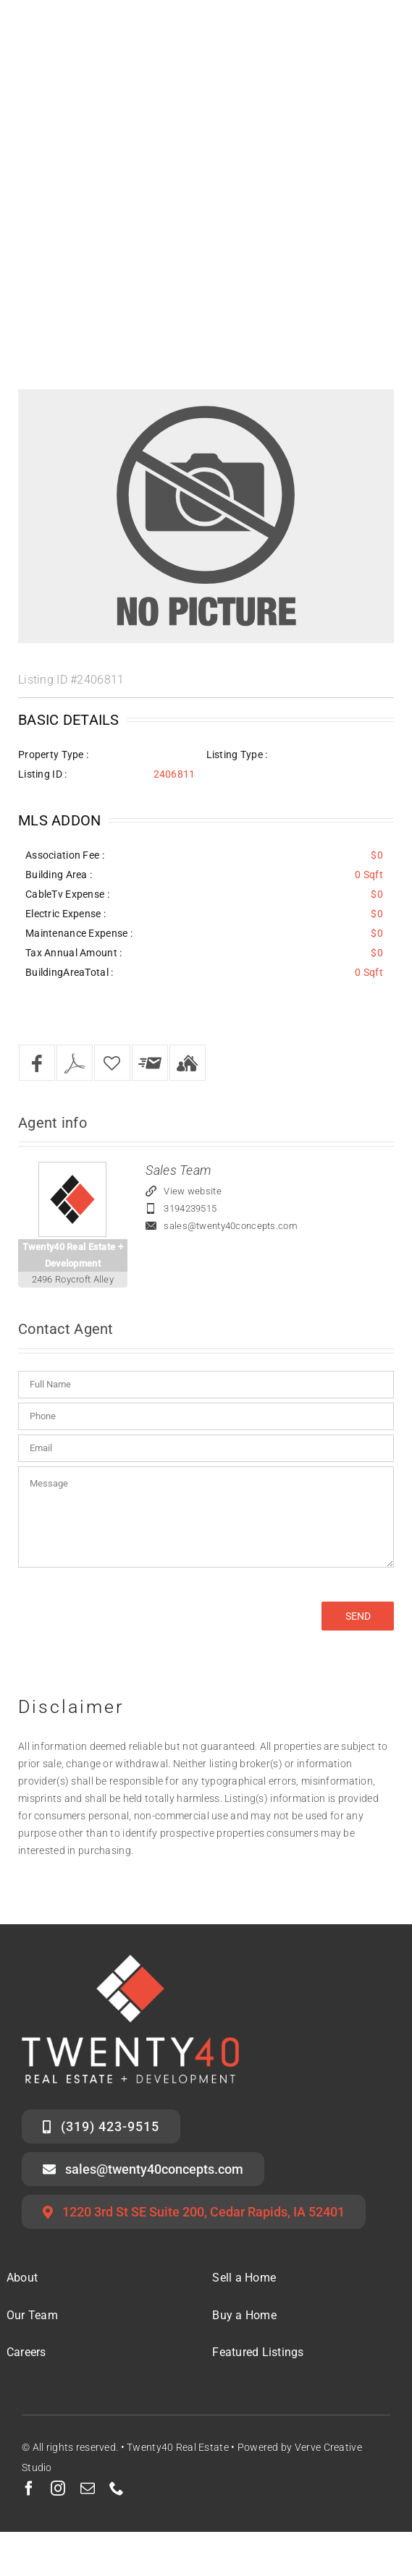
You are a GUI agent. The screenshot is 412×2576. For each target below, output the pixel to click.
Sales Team (178, 1170)
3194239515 (190, 1208)
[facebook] (29, 2488)
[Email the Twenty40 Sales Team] (143, 2169)
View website (192, 1191)
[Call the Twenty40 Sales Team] (101, 2126)
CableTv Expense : (67, 894)
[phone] (116, 2488)
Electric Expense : (65, 913)
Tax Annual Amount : (73, 952)
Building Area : (58, 874)
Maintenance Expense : (79, 933)
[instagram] (58, 2488)
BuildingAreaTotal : (69, 972)
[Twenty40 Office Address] (194, 2212)
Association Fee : (64, 855)
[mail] (87, 2488)
